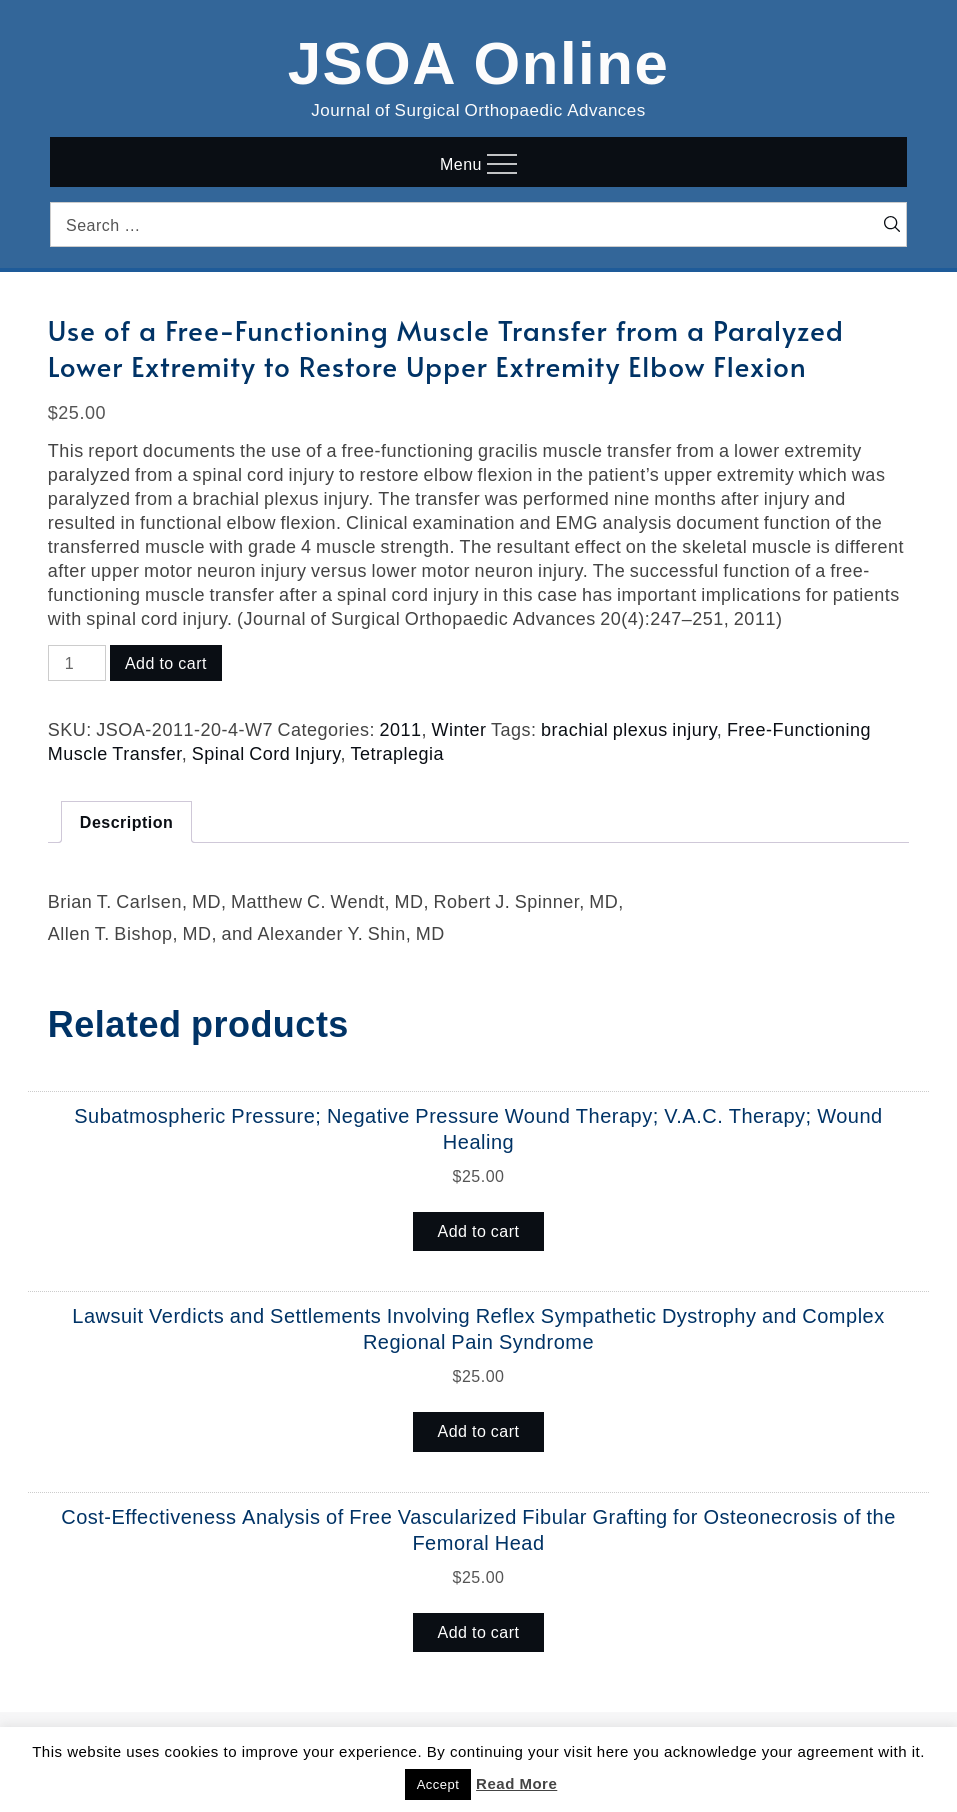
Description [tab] (127, 822)
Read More (516, 1783)
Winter (459, 729)
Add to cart (166, 663)
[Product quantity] (77, 663)
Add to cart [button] (479, 1231)
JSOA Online (479, 59)
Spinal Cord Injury (266, 753)
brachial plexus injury (629, 729)
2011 (401, 729)
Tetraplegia (397, 753)
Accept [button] (438, 1784)
